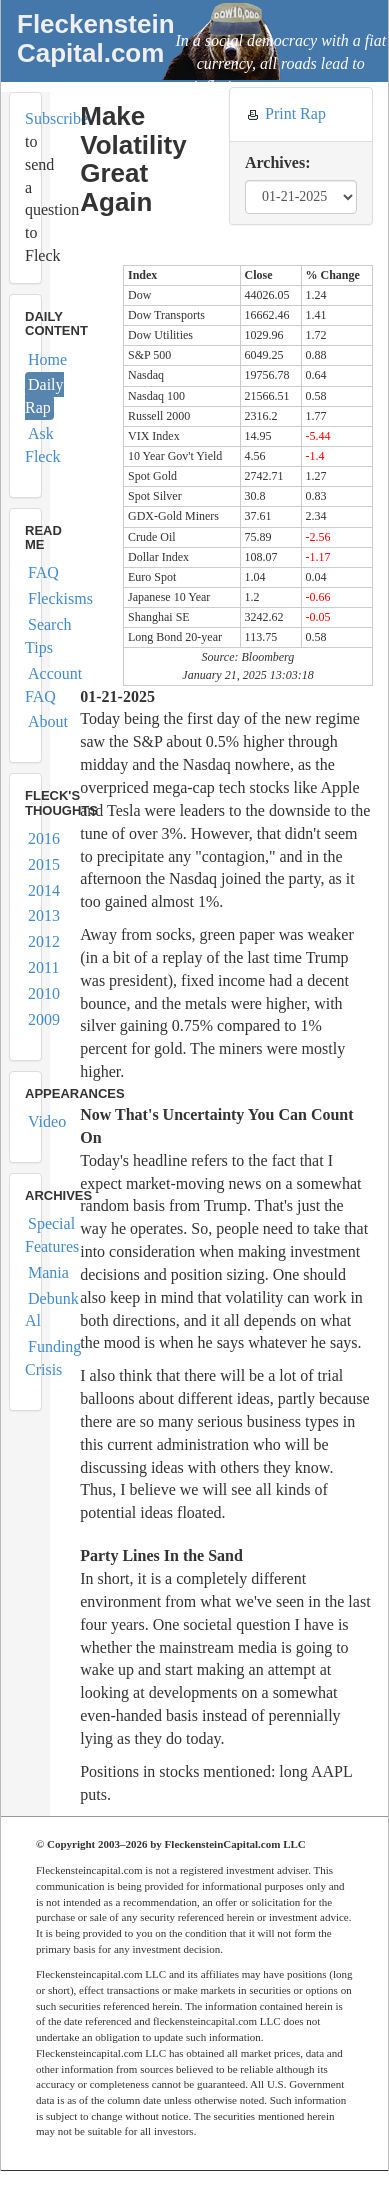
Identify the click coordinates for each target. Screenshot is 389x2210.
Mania (48, 1272)
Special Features (52, 1235)
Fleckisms (60, 598)
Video (47, 1121)
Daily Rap (44, 396)
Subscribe (56, 118)
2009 (44, 1019)
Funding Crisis (53, 1358)
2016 (44, 838)
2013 (44, 915)
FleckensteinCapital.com (96, 38)
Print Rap (295, 113)
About (48, 721)
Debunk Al (52, 1310)
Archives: (277, 162)
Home (47, 359)
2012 (44, 941)
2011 (43, 967)
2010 (44, 993)
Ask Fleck (43, 445)
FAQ (43, 572)
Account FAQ (53, 685)
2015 (44, 864)
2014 (44, 890)
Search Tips (48, 636)
